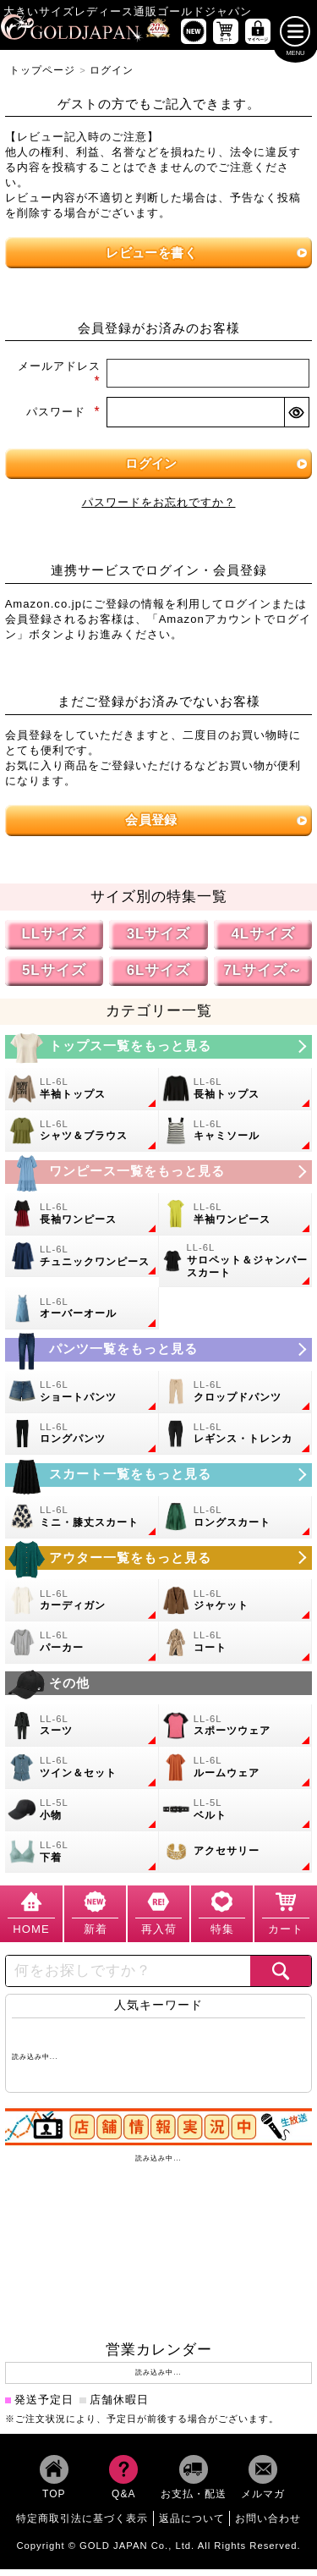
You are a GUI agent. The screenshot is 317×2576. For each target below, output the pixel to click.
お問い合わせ (268, 2525)
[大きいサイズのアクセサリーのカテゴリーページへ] (236, 1859)
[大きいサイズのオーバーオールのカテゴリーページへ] (82, 1316)
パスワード (63, 419)
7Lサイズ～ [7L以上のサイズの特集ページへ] (263, 977)
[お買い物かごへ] (226, 38)
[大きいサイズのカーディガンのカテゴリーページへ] (82, 1607)
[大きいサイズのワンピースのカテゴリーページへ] (159, 1179)
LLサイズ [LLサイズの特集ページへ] (53, 941)
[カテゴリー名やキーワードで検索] (128, 1977)
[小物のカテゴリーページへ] (82, 1817)
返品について (192, 2525)
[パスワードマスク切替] (296, 419)
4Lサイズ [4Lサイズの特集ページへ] (263, 941)
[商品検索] (280, 1977)
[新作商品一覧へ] (194, 38)
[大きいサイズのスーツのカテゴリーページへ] (82, 1733)
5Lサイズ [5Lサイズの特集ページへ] (54, 977)
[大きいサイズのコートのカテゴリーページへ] (236, 1649)
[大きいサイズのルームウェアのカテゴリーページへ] (236, 1774)
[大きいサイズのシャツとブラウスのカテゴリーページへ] (82, 1138)
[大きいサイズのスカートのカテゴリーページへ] (159, 1482)
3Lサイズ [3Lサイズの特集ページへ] (159, 941)
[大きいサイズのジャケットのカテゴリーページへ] (236, 1607)
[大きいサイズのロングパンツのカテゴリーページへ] (82, 1441)
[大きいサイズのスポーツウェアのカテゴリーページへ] (236, 1733)
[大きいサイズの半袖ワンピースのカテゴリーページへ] (236, 1221)
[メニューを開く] (295, 38)
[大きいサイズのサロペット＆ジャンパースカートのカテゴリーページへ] (236, 1268)
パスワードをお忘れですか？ (159, 509)
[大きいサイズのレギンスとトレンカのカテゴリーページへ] (236, 1441)
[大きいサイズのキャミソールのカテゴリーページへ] (236, 1138)
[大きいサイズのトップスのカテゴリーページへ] (159, 1053)
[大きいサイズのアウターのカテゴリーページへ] (159, 1565)
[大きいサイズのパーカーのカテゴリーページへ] (82, 1649)
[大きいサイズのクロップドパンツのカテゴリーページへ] (236, 1399)
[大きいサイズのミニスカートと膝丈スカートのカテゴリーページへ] (82, 1524)
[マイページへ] (258, 38)
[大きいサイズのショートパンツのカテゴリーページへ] (82, 1399)
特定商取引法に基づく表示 (82, 2525)
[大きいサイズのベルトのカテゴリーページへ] (236, 1817)
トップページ (42, 77)
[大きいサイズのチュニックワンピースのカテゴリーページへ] (82, 1263)
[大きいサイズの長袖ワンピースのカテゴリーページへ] (82, 1221)
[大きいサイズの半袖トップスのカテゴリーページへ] (82, 1096)
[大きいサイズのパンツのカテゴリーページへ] (159, 1356)
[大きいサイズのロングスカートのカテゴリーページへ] (236, 1524)
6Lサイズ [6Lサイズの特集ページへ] (159, 977)
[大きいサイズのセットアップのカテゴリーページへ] (82, 1774)
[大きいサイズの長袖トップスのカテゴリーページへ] (236, 1096)
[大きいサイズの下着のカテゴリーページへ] (82, 1859)
